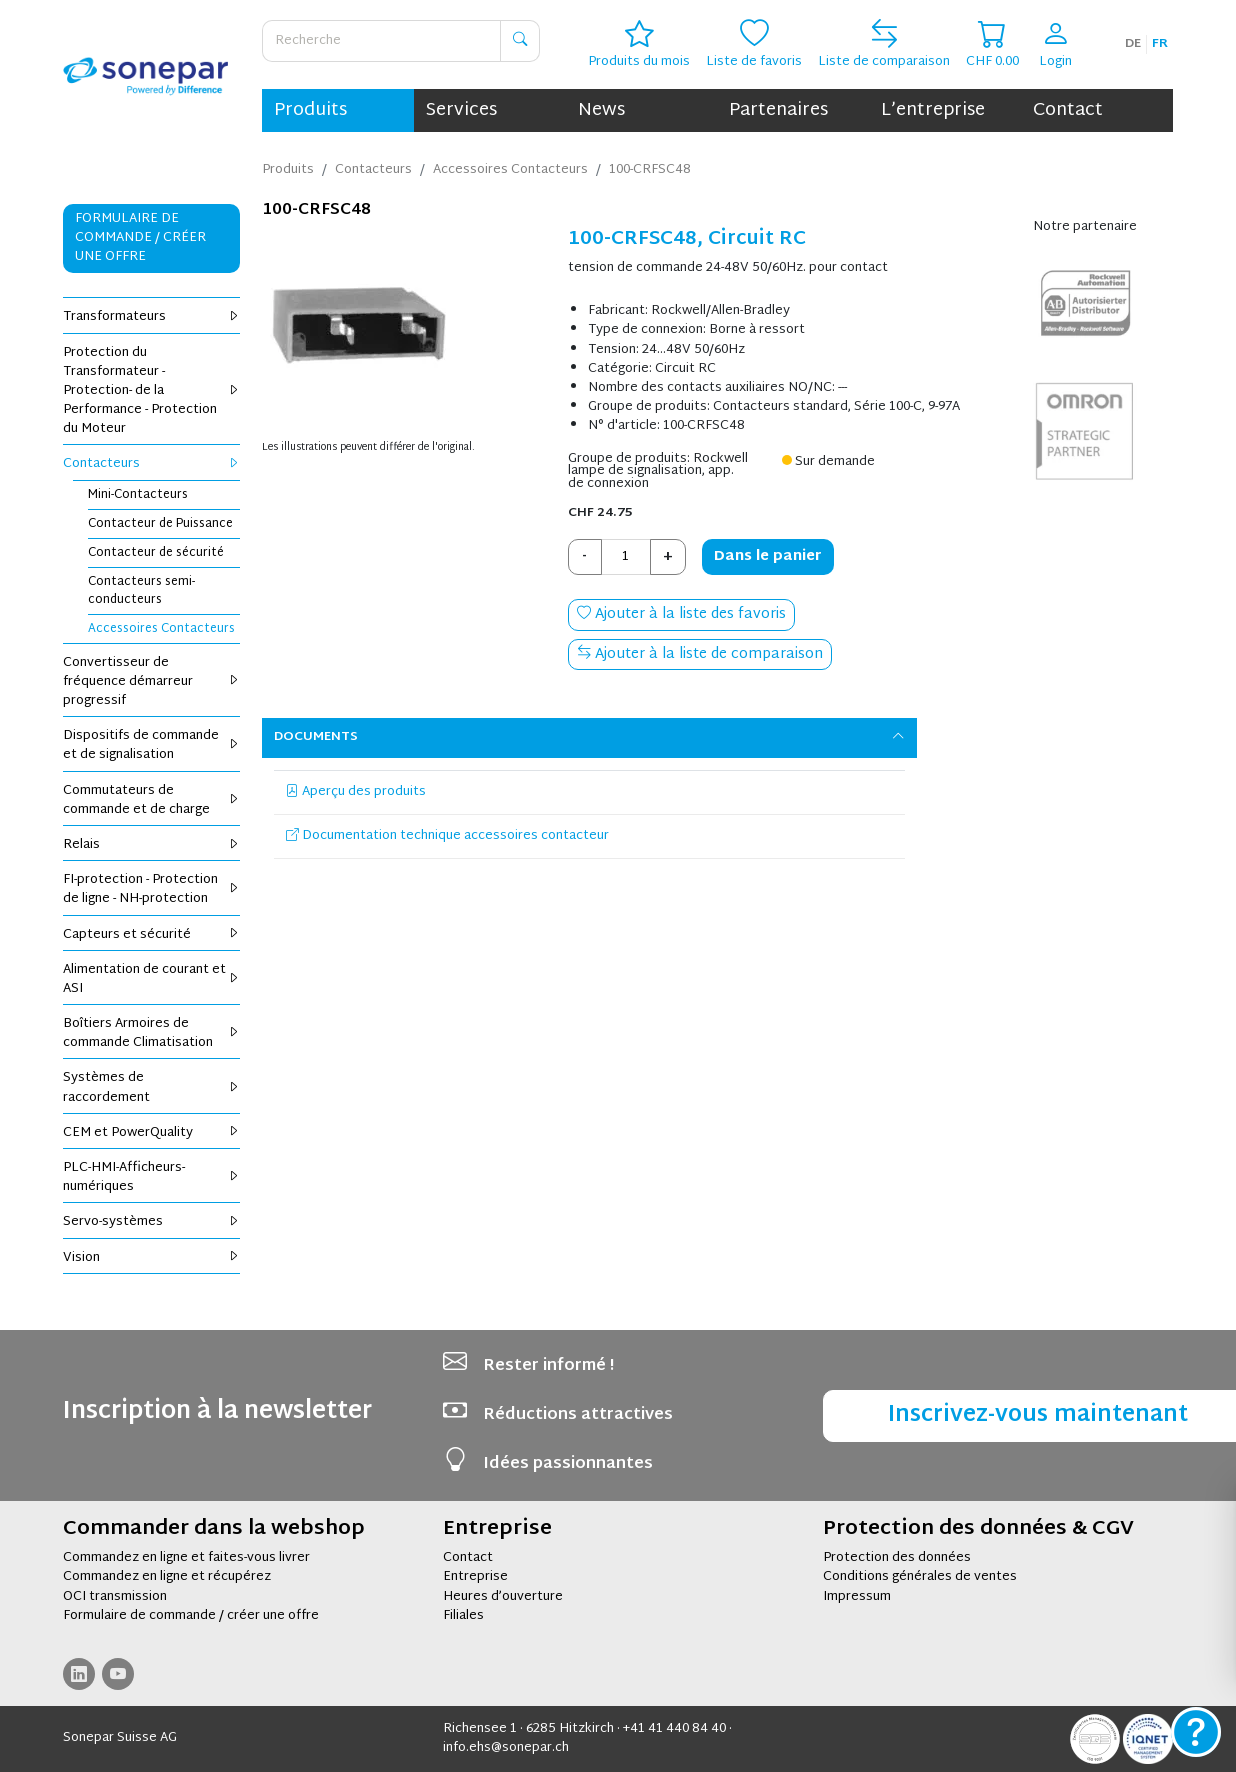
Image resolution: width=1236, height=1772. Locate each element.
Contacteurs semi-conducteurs (141, 591)
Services (461, 110)
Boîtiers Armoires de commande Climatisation (151, 1033)
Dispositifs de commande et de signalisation (151, 745)
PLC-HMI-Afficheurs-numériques (151, 1177)
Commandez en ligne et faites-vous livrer (186, 1558)
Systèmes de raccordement (151, 1087)
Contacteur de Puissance (160, 524)
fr (1160, 44)
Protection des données (897, 1558)
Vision (151, 1258)
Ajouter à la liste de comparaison (700, 654)
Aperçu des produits (356, 792)
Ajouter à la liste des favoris (681, 614)
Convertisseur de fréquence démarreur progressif (151, 682)
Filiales (463, 1616)
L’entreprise (933, 110)
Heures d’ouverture (503, 1597)
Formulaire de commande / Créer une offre (140, 238)
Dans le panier (768, 556)
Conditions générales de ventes (920, 1577)
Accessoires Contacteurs (161, 629)
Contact (1068, 110)
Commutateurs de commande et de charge (151, 800)
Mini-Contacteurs (138, 495)
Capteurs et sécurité (151, 935)
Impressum (857, 1597)
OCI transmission (115, 1597)
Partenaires (778, 110)
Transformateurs (151, 317)
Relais (151, 845)
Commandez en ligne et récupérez (167, 1577)
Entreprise (475, 1577)
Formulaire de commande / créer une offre (191, 1616)
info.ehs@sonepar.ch (506, 1748)
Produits (310, 110)
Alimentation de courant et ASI (151, 979)
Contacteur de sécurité (156, 553)
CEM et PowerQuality (151, 1133)
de (1133, 44)
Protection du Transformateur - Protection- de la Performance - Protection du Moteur (151, 391)
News (601, 110)
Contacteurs (151, 464)
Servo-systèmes (151, 1222)
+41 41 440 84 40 (674, 1729)
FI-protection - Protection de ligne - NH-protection (151, 889)
